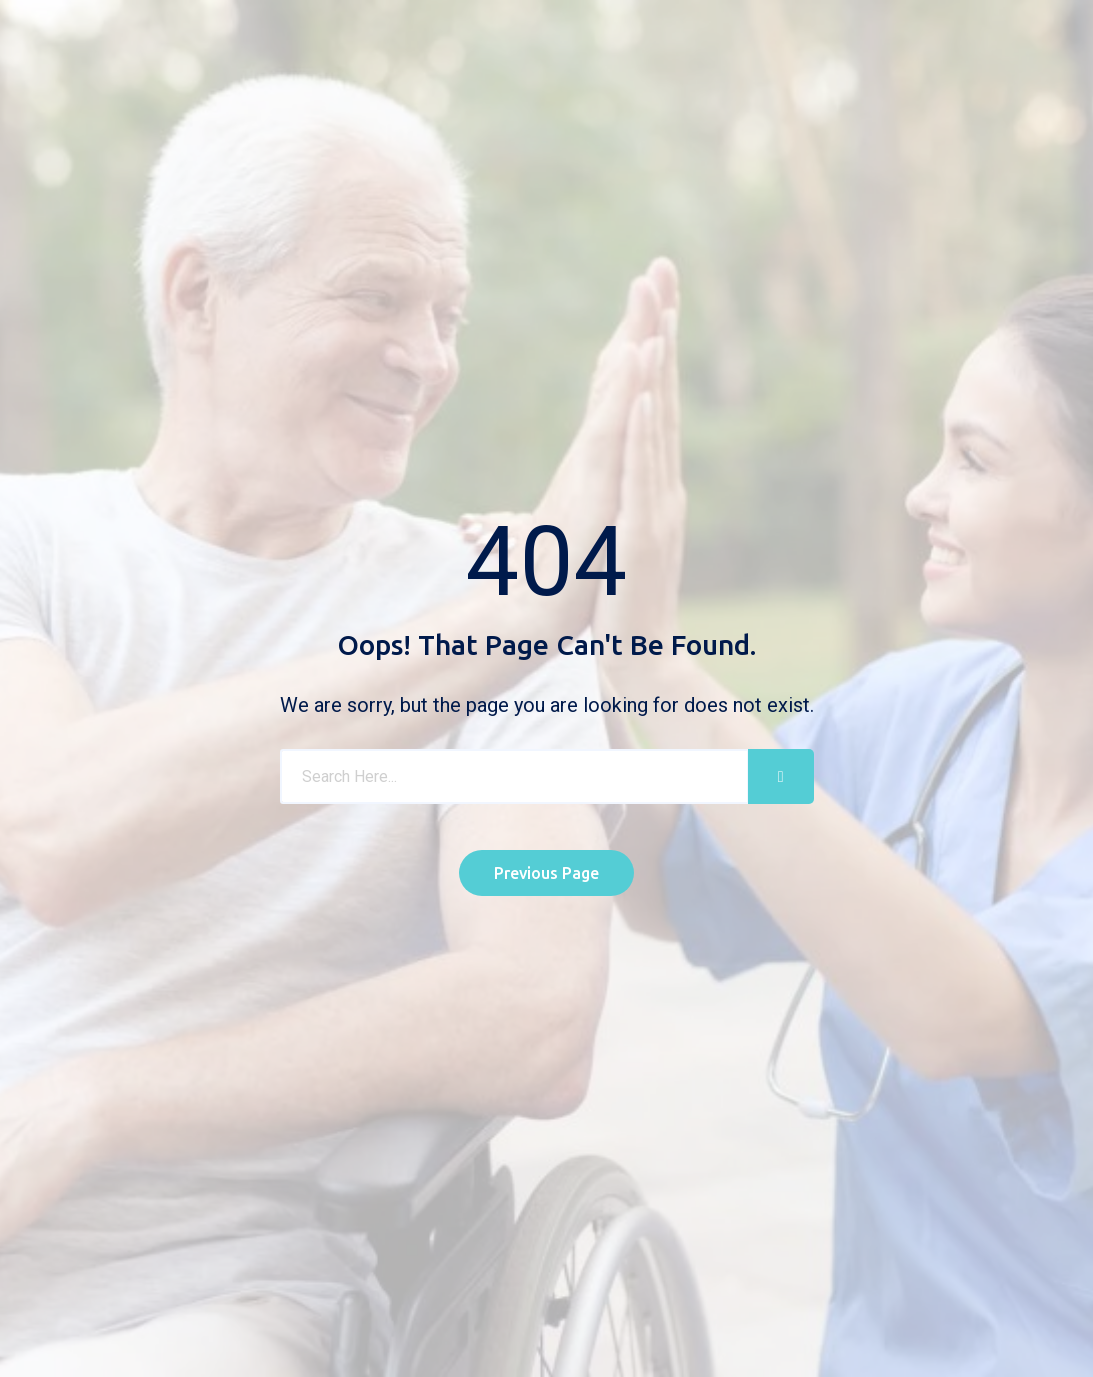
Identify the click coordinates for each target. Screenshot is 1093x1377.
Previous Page (546, 873)
